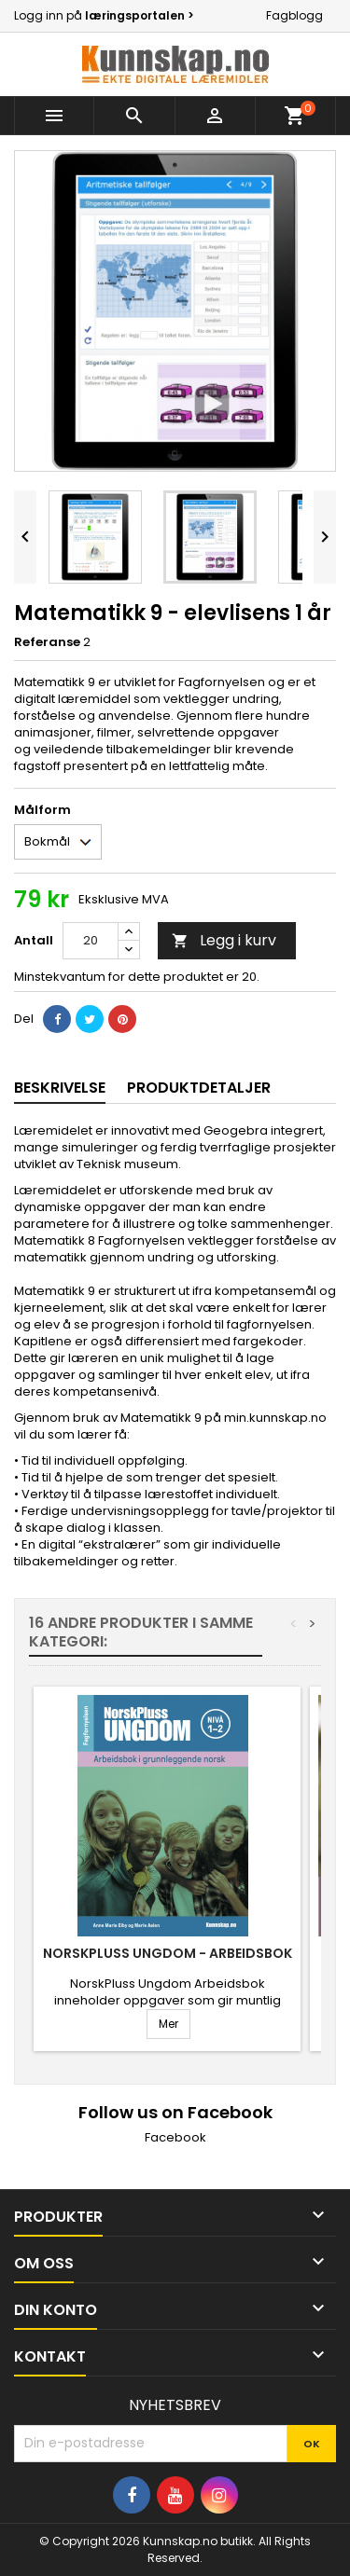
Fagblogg (294, 15)
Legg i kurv (224, 940)
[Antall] (91, 940)
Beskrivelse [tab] (59, 1087)
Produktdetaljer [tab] (199, 1087)
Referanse (47, 642)
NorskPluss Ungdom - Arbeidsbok (167, 1953)
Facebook (175, 2137)
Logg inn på (104, 15)
